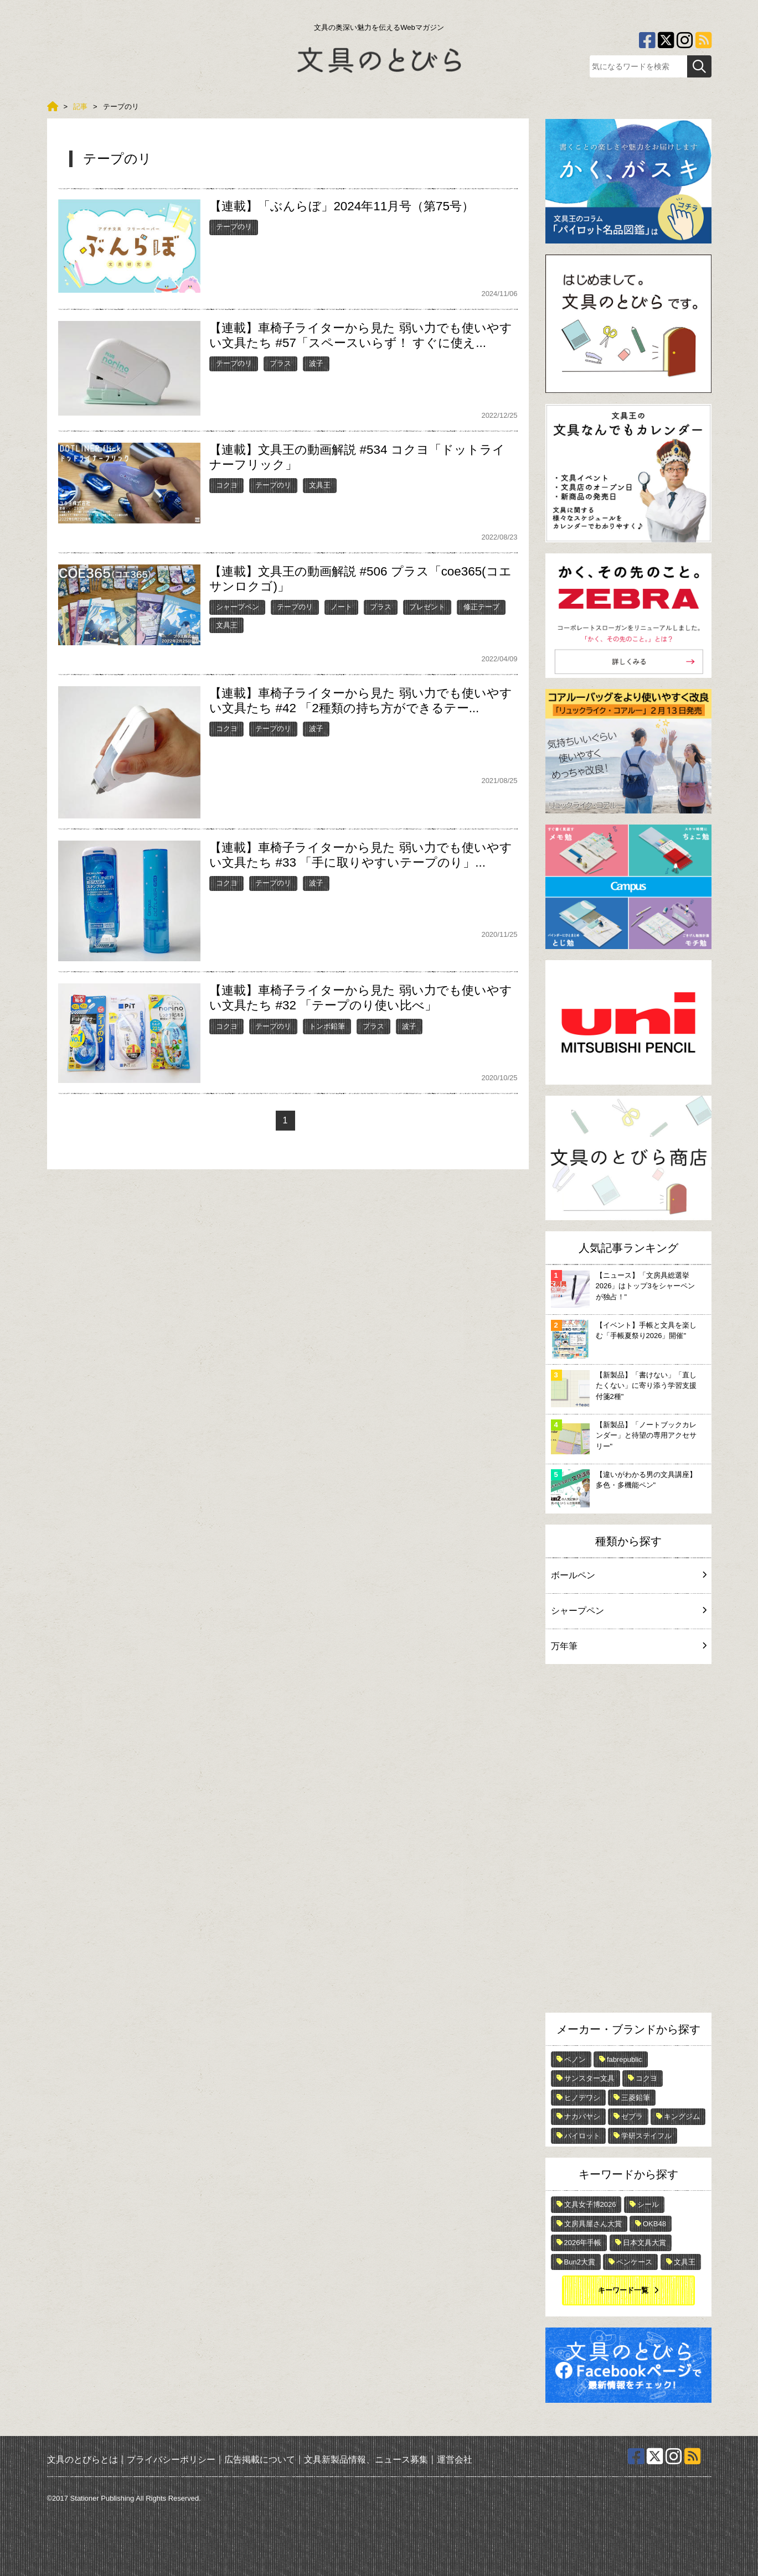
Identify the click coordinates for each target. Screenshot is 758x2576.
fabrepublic (624, 2059)
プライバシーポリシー (171, 2459)
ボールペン (628, 1575)
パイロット (582, 2136)
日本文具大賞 (644, 2242)
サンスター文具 (589, 2078)
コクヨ (227, 485)
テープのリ (234, 226)
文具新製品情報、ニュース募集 (366, 2459)
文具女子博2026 (590, 2204)
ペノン (575, 2059)
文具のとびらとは (82, 2459)
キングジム (682, 2116)
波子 (316, 363)
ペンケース (634, 2262)
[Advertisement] (628, 1841)
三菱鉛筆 (635, 2097)
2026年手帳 (583, 2242)
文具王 (320, 485)
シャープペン (237, 607)
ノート (341, 607)
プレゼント (427, 607)
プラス (280, 363)
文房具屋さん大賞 (593, 2224)
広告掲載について (259, 2459)
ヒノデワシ (582, 2097)
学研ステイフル (646, 2136)
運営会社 (454, 2459)
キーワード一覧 (623, 2290)
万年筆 (628, 1646)
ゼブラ (632, 2116)
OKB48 (654, 2224)
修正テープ (481, 607)
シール (648, 2204)
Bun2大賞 (579, 2262)
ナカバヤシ (582, 2116)
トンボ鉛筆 (327, 1026)
